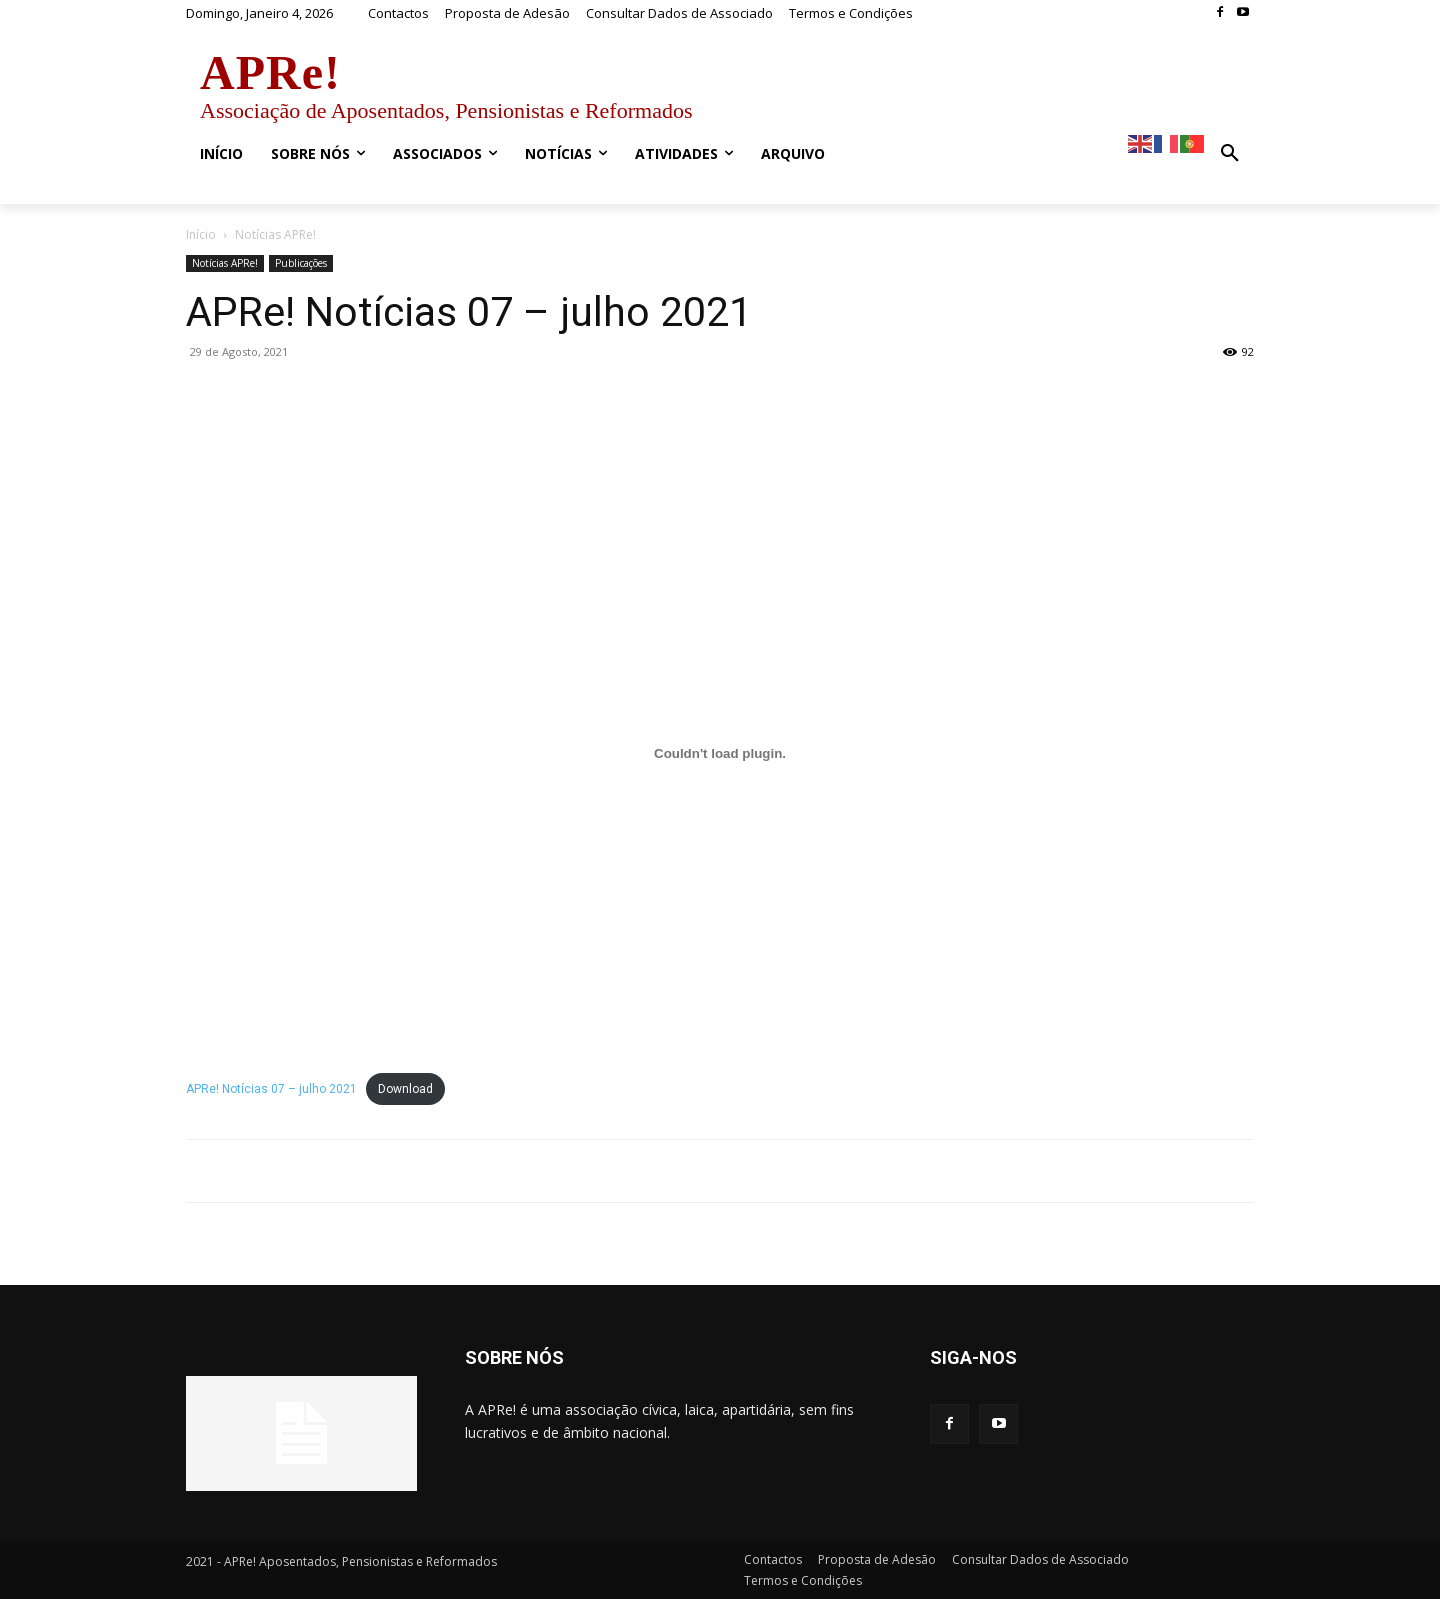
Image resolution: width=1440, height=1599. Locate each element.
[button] (1230, 154)
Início (201, 234)
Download (405, 1089)
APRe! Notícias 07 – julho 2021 (271, 1089)
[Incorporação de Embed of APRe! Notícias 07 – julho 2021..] (720, 754)
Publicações (301, 263)
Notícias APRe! (225, 263)
